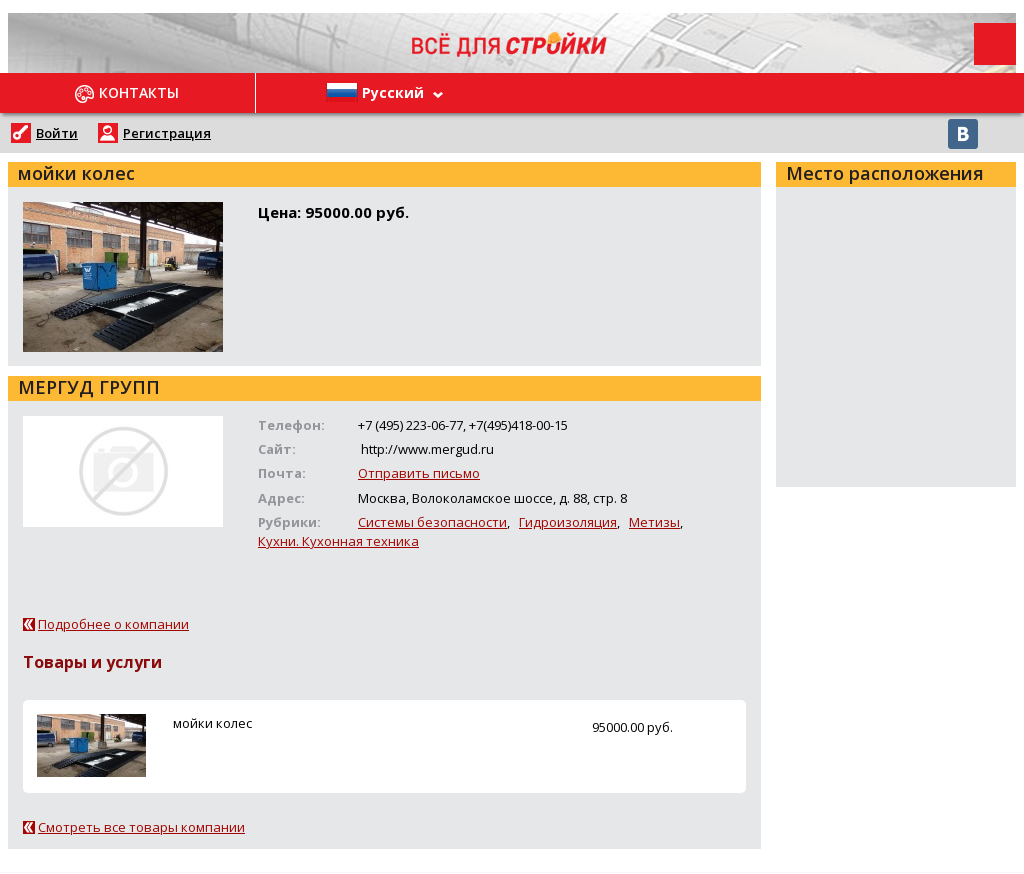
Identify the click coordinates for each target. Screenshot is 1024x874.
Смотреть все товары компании (141, 827)
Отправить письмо (419, 473)
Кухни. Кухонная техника (338, 541)
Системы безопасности (432, 522)
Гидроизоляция (568, 522)
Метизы (654, 522)
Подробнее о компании (113, 624)
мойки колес (212, 723)
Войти (57, 133)
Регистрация (167, 133)
